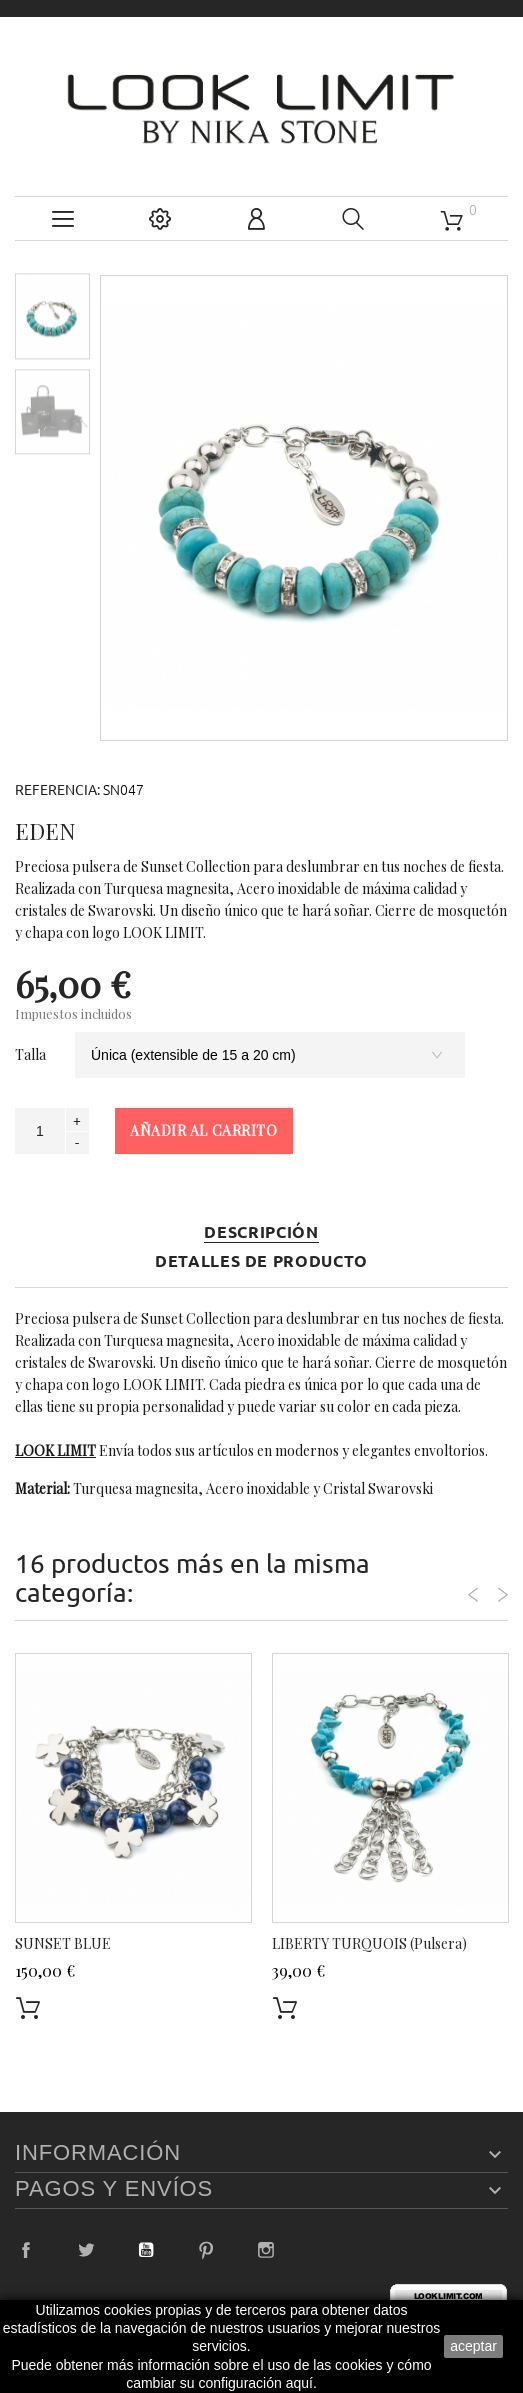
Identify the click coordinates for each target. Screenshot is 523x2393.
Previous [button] (473, 1595)
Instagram (266, 2250)
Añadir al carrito (204, 1130)
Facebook (26, 2250)
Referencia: (57, 790)
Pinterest (206, 2250)
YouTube (146, 2250)
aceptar (473, 2346)
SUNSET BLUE (63, 1943)
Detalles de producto (261, 1261)
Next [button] (503, 1595)
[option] (52, 315)
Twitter (86, 2250)
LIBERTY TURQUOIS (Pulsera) (369, 1943)
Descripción (261, 1232)
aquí (299, 2383)
